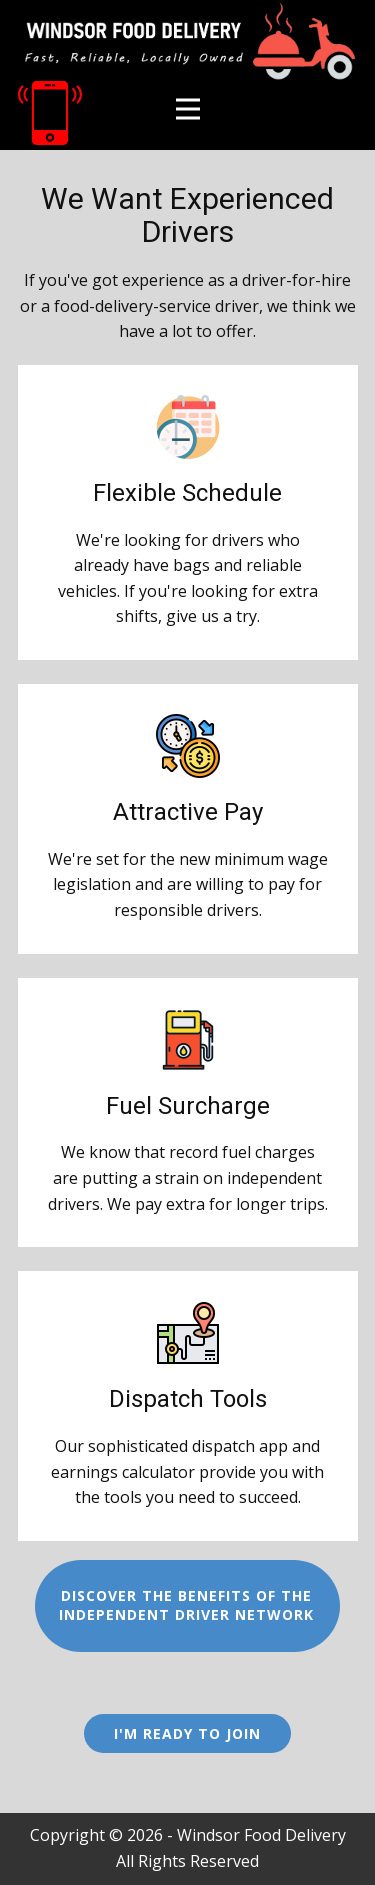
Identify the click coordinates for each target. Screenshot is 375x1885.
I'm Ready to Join (187, 1733)
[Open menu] (188, 109)
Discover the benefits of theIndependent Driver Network (186, 1605)
